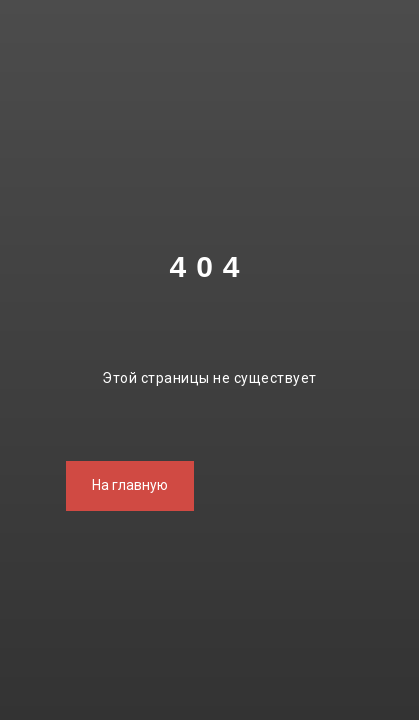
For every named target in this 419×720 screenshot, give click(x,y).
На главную (130, 485)
